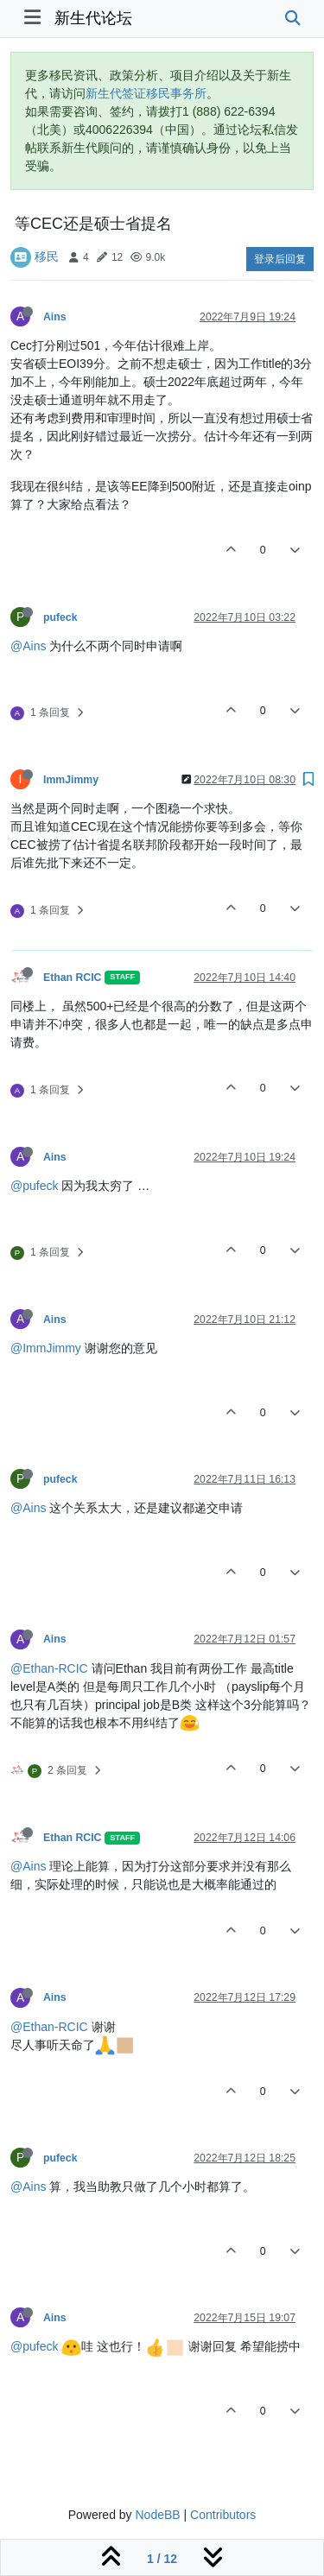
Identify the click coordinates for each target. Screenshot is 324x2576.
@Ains (28, 646)
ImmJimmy (70, 780)
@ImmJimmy (45, 1348)
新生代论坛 (93, 18)
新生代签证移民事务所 (146, 93)
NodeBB (157, 2515)
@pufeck (34, 1186)
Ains (55, 317)
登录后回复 (280, 259)
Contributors (223, 2515)
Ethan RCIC (72, 978)
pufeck (60, 617)
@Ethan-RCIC (49, 1668)
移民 (47, 256)
